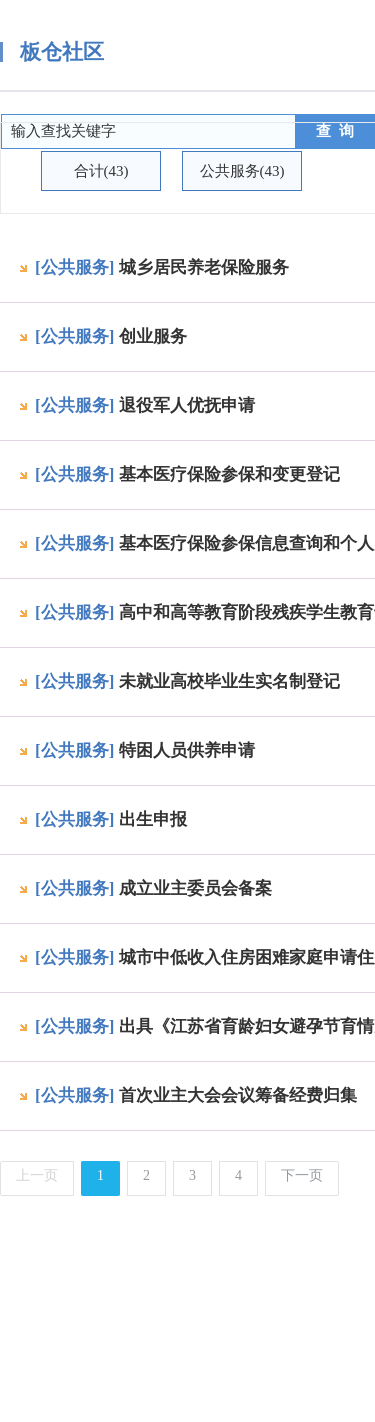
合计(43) (101, 171)
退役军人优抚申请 (187, 405)
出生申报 (153, 819)
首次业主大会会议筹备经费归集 (238, 1095)
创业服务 (153, 336)
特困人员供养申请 (187, 750)
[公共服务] (74, 267)
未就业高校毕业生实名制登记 (229, 681)
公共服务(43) (242, 171)
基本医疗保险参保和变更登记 (229, 474)
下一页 (302, 1175)
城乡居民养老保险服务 (204, 267)
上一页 (37, 1175)
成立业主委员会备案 (195, 888)
